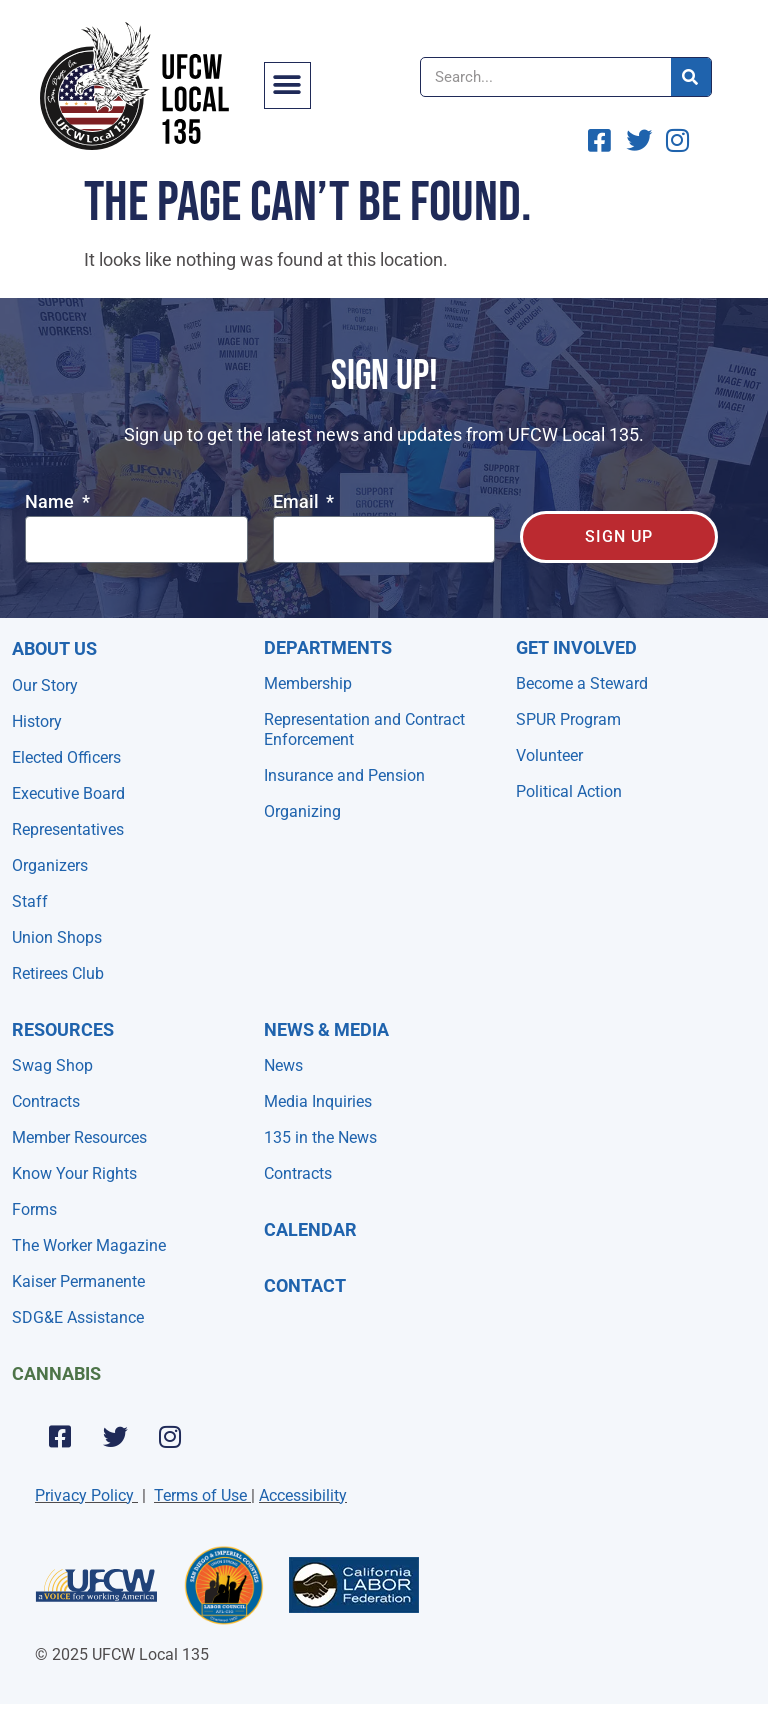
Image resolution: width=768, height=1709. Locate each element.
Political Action (569, 791)
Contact (305, 1285)
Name (51, 502)
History (37, 721)
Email (298, 502)
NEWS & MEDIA (326, 1029)
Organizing (302, 811)
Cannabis (56, 1373)
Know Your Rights (74, 1173)
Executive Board (68, 793)
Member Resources (79, 1137)
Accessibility (303, 1495)
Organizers (50, 865)
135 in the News (320, 1137)
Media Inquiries (318, 1101)
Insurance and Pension (344, 775)
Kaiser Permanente (78, 1281)
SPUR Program (568, 719)
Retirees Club (58, 973)
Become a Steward (582, 683)
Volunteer (549, 755)
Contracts (46, 1101)
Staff (30, 901)
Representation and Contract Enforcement (364, 729)
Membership (308, 683)
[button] (287, 85)
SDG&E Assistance (78, 1317)
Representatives (68, 829)
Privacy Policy (84, 1495)
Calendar (310, 1229)
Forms (34, 1209)
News (283, 1065)
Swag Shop (52, 1065)
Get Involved (576, 647)
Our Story (45, 685)
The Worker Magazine (89, 1245)
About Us (54, 648)
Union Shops (57, 937)
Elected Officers (66, 757)
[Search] (691, 77)
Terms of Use (200, 1495)
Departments (328, 647)
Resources (63, 1029)
